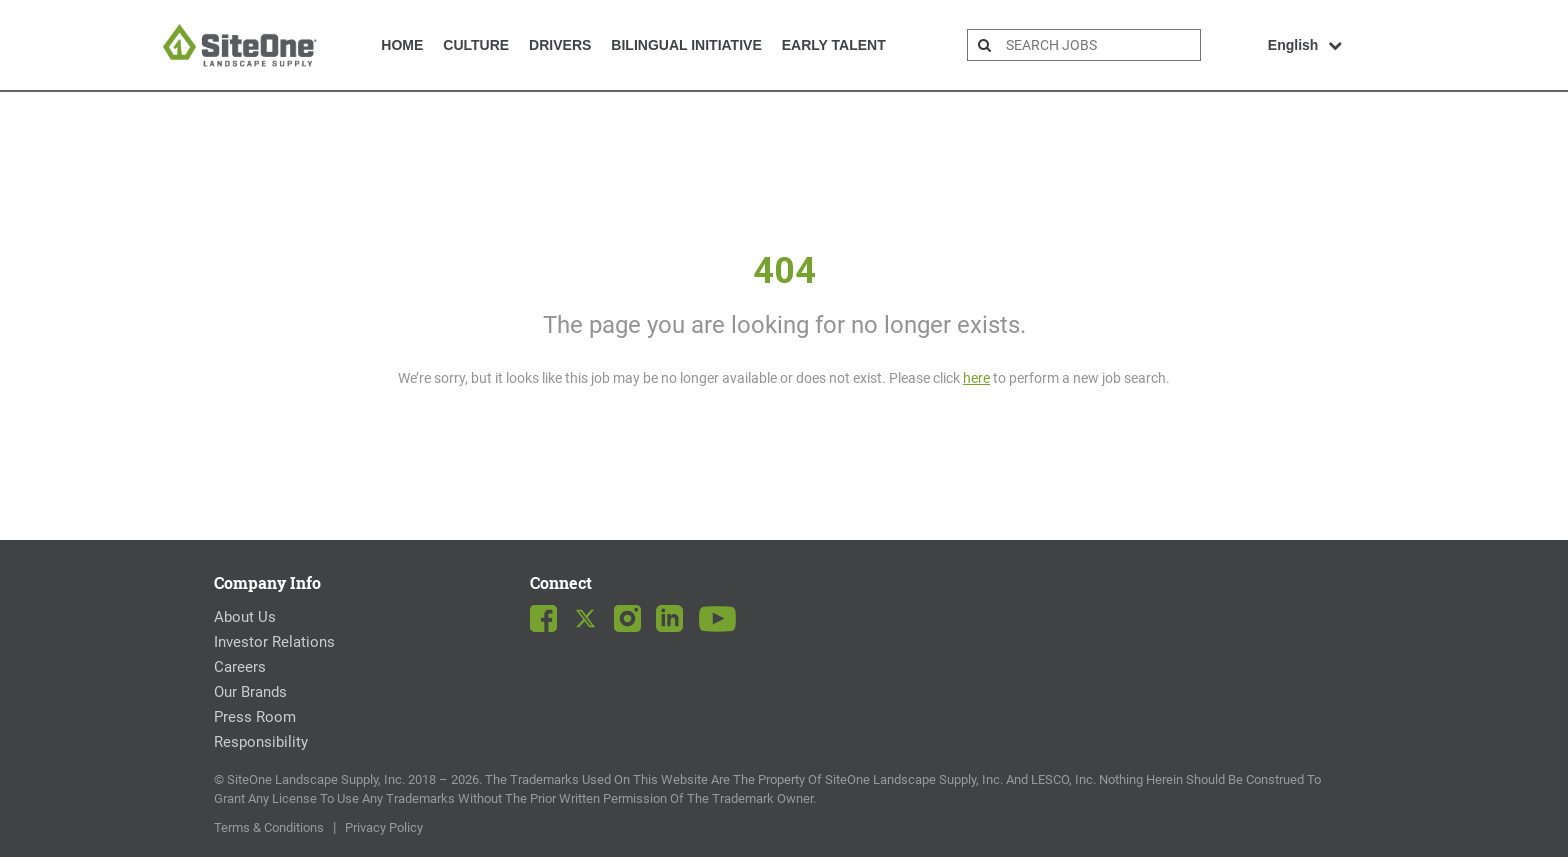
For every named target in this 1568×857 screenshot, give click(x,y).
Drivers (560, 45)
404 (784, 271)
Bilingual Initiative (686, 45)
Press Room (255, 717)
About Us (245, 617)
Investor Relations (274, 642)
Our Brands (250, 692)
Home (402, 45)
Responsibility (261, 742)
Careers (240, 667)
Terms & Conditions (269, 827)
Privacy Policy (384, 827)
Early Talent (834, 45)
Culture (476, 45)
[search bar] (1100, 45)
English (1305, 45)
